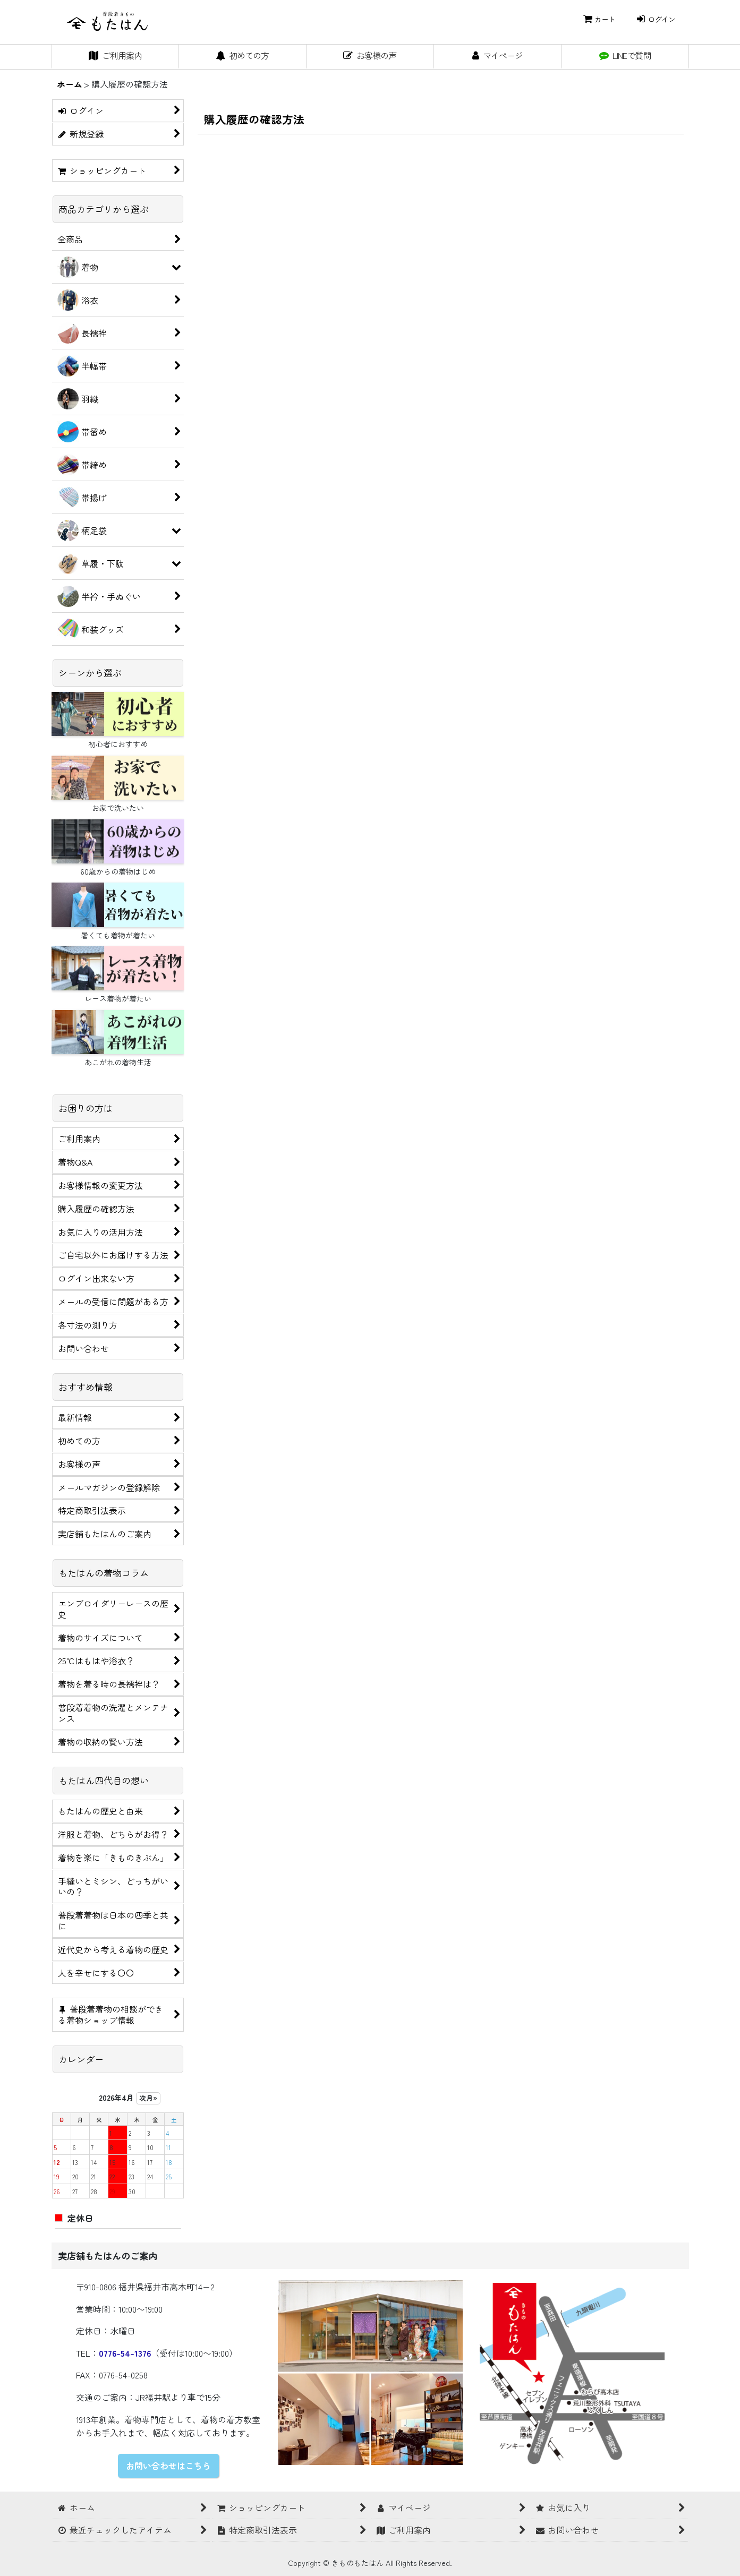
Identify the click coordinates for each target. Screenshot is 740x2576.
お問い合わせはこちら (168, 2465)
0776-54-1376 (125, 2353)
